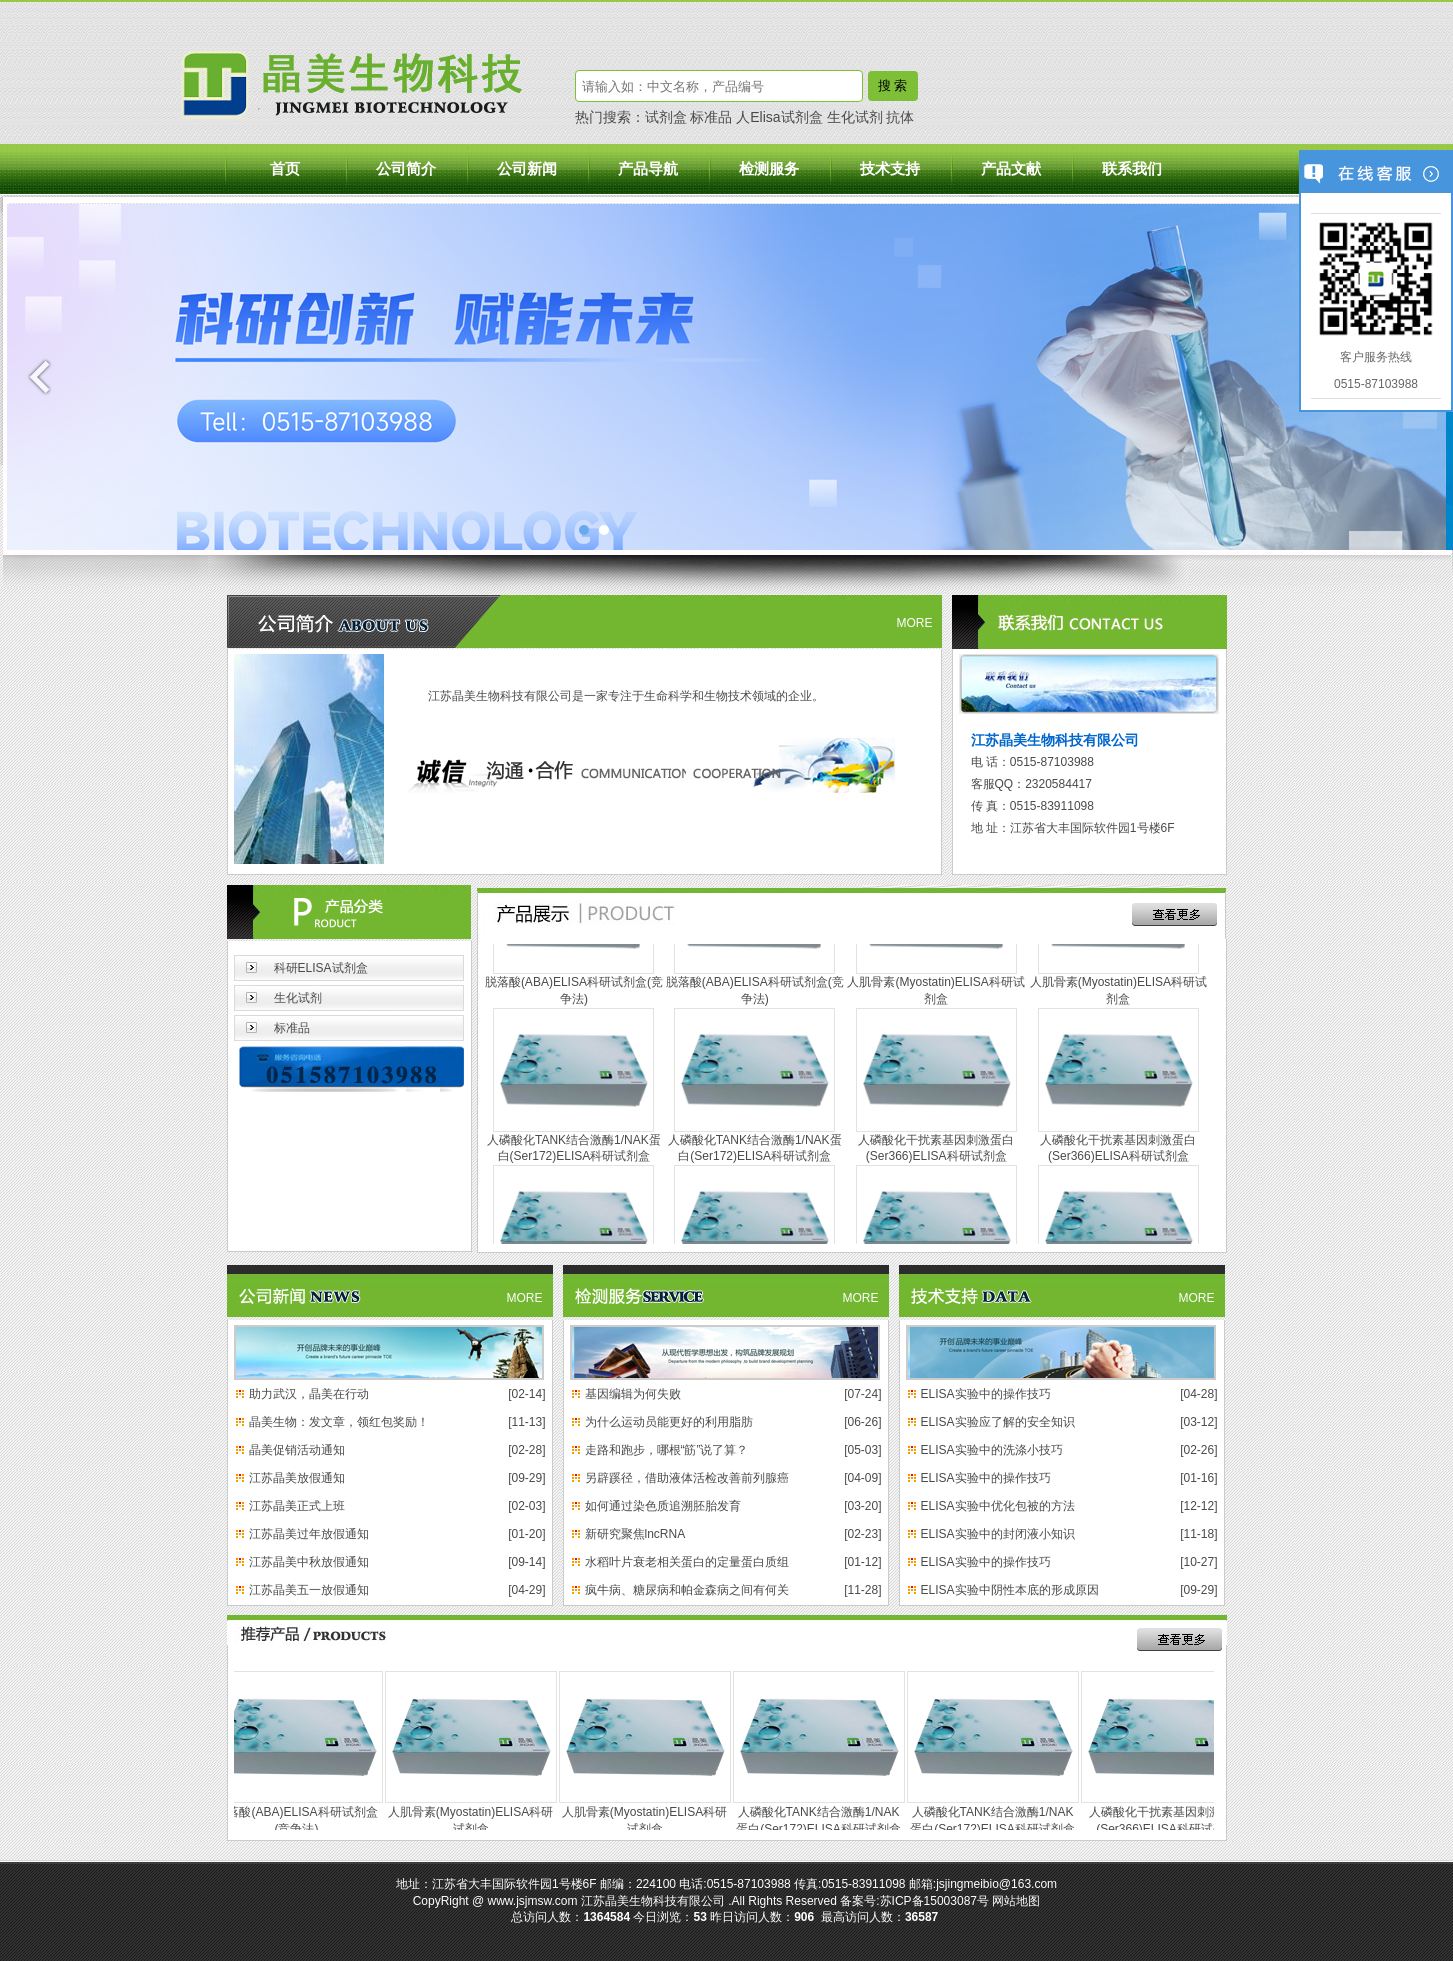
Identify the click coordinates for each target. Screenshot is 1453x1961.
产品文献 (1011, 169)
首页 (285, 169)
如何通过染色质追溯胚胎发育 (663, 1506)
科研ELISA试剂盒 (321, 968)
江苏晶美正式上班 (297, 1506)
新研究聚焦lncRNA (635, 1534)
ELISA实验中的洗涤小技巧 (992, 1450)
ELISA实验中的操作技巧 (986, 1394)
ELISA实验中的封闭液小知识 (998, 1534)
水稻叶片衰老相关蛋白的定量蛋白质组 (687, 1562)
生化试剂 (855, 117)
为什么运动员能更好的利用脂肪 (669, 1422)
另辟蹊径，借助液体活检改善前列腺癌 (687, 1478)
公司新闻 (527, 169)
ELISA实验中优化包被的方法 (998, 1506)
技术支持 (890, 169)
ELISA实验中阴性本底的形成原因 (1010, 1590)
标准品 (711, 117)
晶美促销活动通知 (297, 1450)
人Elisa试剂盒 (779, 117)
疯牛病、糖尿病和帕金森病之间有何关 (687, 1590)
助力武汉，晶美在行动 (309, 1394)
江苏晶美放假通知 (297, 1478)
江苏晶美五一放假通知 (309, 1590)
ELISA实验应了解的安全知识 (998, 1422)
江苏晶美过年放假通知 (309, 1534)
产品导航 (648, 169)
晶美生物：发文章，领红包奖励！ (339, 1422)
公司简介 (406, 169)
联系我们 (1132, 169)
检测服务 (769, 169)
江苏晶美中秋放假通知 (309, 1562)
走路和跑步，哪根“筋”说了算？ (667, 1450)
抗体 (900, 117)
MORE (915, 623)
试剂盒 (666, 117)
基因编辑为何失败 (633, 1394)
